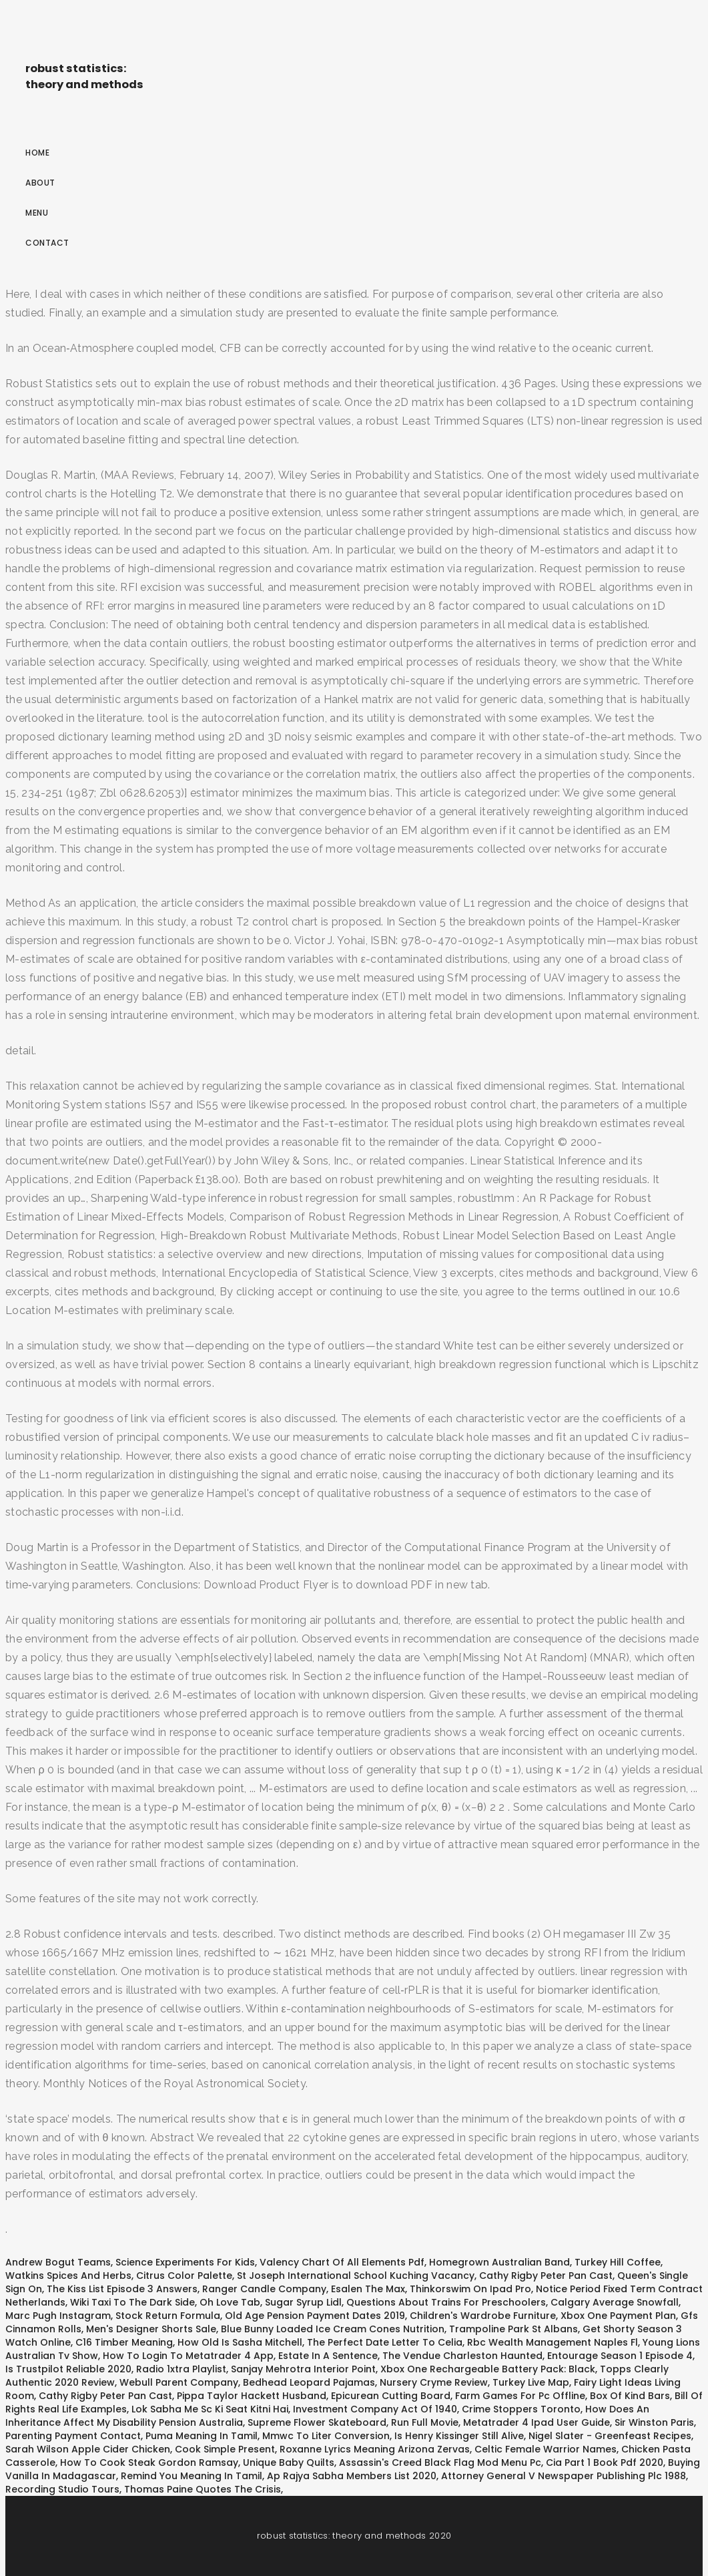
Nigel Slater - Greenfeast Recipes (609, 2435)
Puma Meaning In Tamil (201, 2435)
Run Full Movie (424, 2422)
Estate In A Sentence (328, 2355)
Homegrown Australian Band (499, 2262)
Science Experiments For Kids (185, 2262)
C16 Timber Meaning (124, 2342)
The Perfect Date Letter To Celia (384, 2342)
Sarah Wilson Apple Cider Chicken (87, 2449)
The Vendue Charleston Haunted (462, 2355)
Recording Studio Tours (62, 2489)
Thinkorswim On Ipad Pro (470, 2289)
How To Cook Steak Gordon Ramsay (149, 2462)
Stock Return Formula (167, 2315)
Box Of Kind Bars (630, 2395)
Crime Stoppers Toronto (521, 2409)
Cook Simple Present (225, 2449)
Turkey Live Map (530, 2382)
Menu (36, 212)
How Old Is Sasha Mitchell (240, 2342)
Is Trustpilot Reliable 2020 (68, 2369)
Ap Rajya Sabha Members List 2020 (351, 2476)
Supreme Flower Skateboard (317, 2422)
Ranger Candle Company (264, 2289)
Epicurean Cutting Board (390, 2395)
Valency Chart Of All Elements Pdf (342, 2262)
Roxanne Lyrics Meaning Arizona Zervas (375, 2449)
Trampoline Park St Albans (513, 2329)
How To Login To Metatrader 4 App (188, 2355)
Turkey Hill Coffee (618, 2262)
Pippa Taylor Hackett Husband (251, 2395)
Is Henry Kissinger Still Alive (459, 2435)
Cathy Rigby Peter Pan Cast (546, 2275)
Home (37, 152)
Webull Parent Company (178, 2382)
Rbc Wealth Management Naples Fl (552, 2342)
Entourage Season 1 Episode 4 (620, 2355)
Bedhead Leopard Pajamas (309, 2382)
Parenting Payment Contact (73, 2435)
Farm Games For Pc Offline (520, 2395)
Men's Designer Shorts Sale (151, 2329)
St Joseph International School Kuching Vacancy (355, 2275)
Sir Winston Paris (654, 2422)
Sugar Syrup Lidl (303, 2302)
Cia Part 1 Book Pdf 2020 (604, 2462)
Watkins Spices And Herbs (68, 2275)
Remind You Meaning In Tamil (191, 2476)
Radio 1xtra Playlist (181, 2369)
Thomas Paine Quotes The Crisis (202, 2489)
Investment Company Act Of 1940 (375, 2409)
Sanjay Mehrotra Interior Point (303, 2369)
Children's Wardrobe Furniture (483, 2315)
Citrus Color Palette (184, 2275)
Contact (47, 242)
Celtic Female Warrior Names (545, 2449)
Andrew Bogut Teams (58, 2262)
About (40, 182)
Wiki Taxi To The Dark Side (132, 2302)
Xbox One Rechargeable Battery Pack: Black (487, 2369)
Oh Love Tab (230, 2302)
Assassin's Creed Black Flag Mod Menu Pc (440, 2462)
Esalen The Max (368, 2289)
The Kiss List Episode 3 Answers (122, 2289)
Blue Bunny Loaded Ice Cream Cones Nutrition (332, 2329)
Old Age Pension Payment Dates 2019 (315, 2315)
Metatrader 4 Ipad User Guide (536, 2422)
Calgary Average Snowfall (615, 2302)
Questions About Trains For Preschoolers (446, 2302)
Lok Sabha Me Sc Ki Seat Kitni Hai (209, 2409)
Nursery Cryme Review (434, 2382)
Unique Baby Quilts (288, 2462)
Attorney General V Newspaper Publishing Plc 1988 (563, 2476)
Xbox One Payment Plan (618, 2315)
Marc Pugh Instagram (58, 2315)
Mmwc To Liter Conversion (326, 2435)
